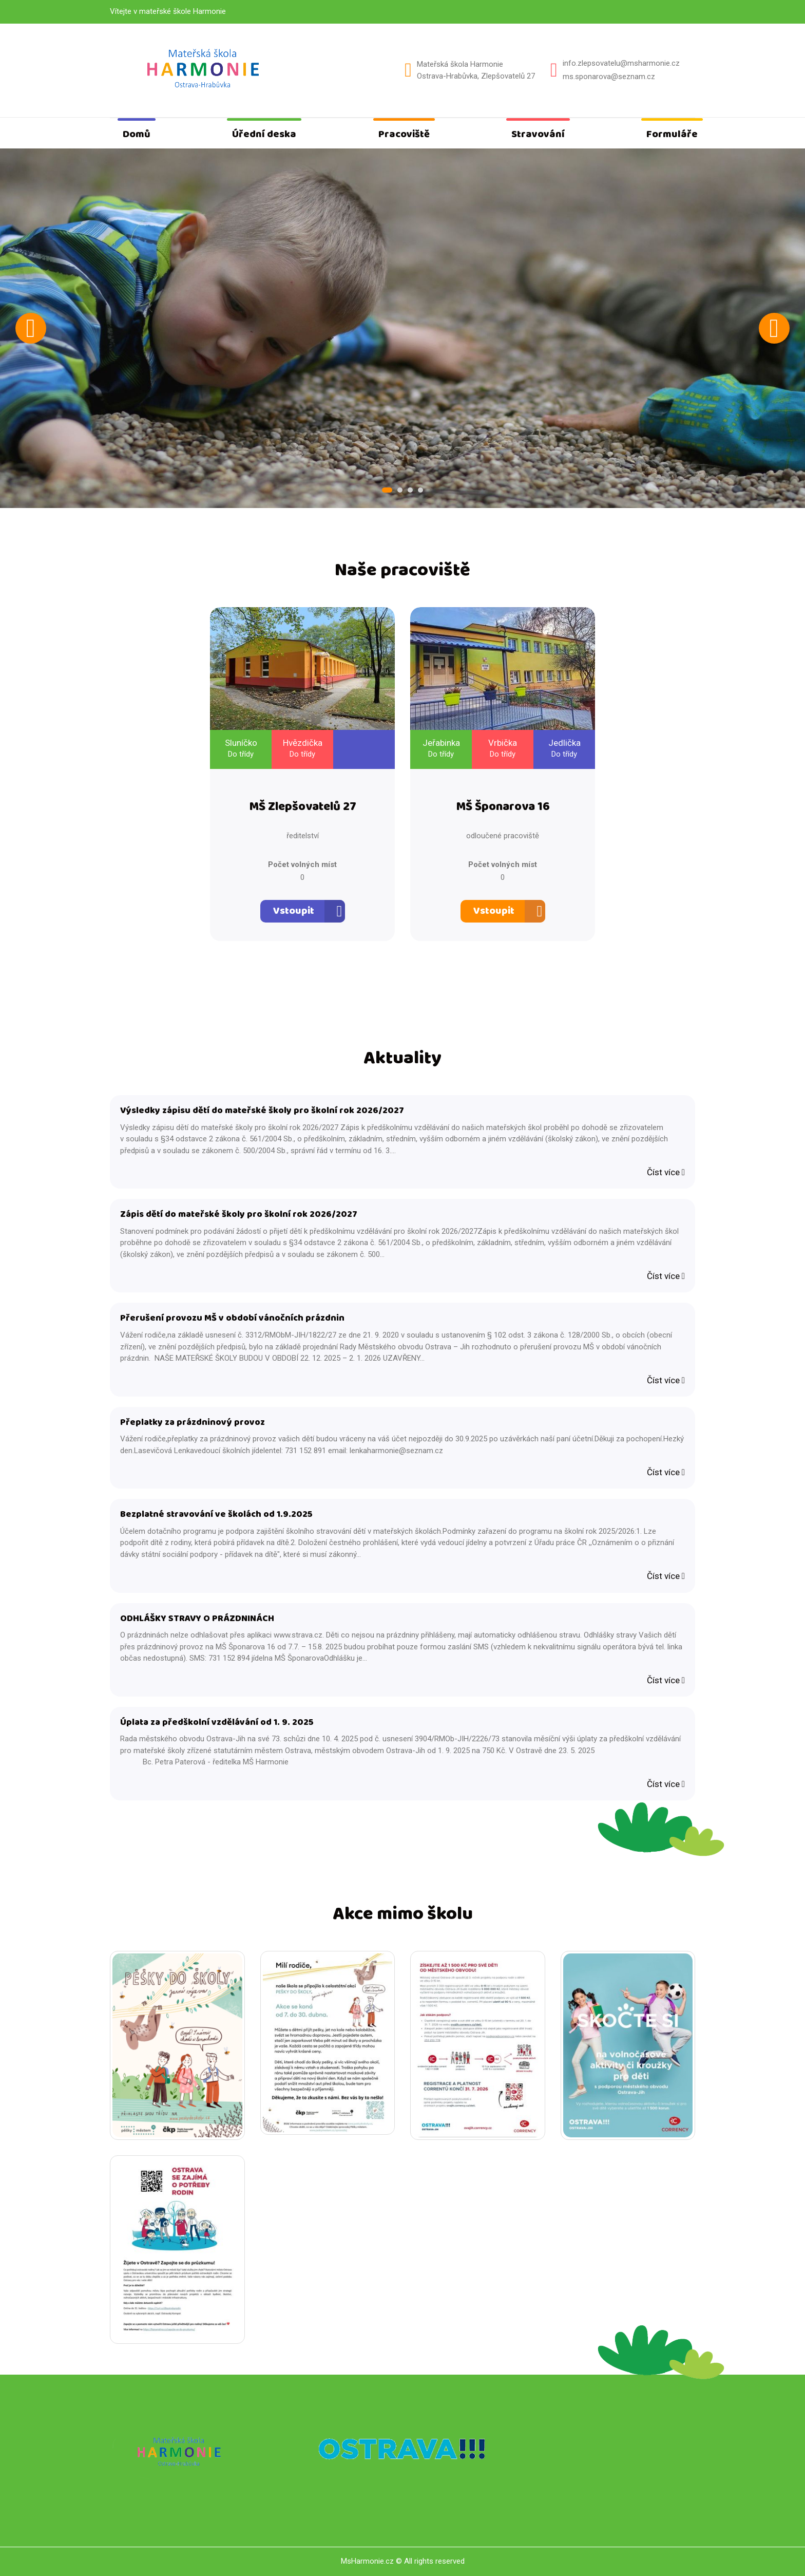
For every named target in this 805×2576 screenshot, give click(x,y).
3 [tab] (410, 490)
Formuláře (672, 134)
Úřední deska (264, 134)
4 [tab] (420, 490)
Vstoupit (293, 911)
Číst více (666, 1172)
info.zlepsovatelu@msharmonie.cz (621, 63)
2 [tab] (399, 490)
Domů (136, 134)
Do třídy (241, 754)
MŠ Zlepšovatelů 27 (302, 807)
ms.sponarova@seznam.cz (609, 76)
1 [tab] (387, 490)
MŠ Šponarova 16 (503, 807)
